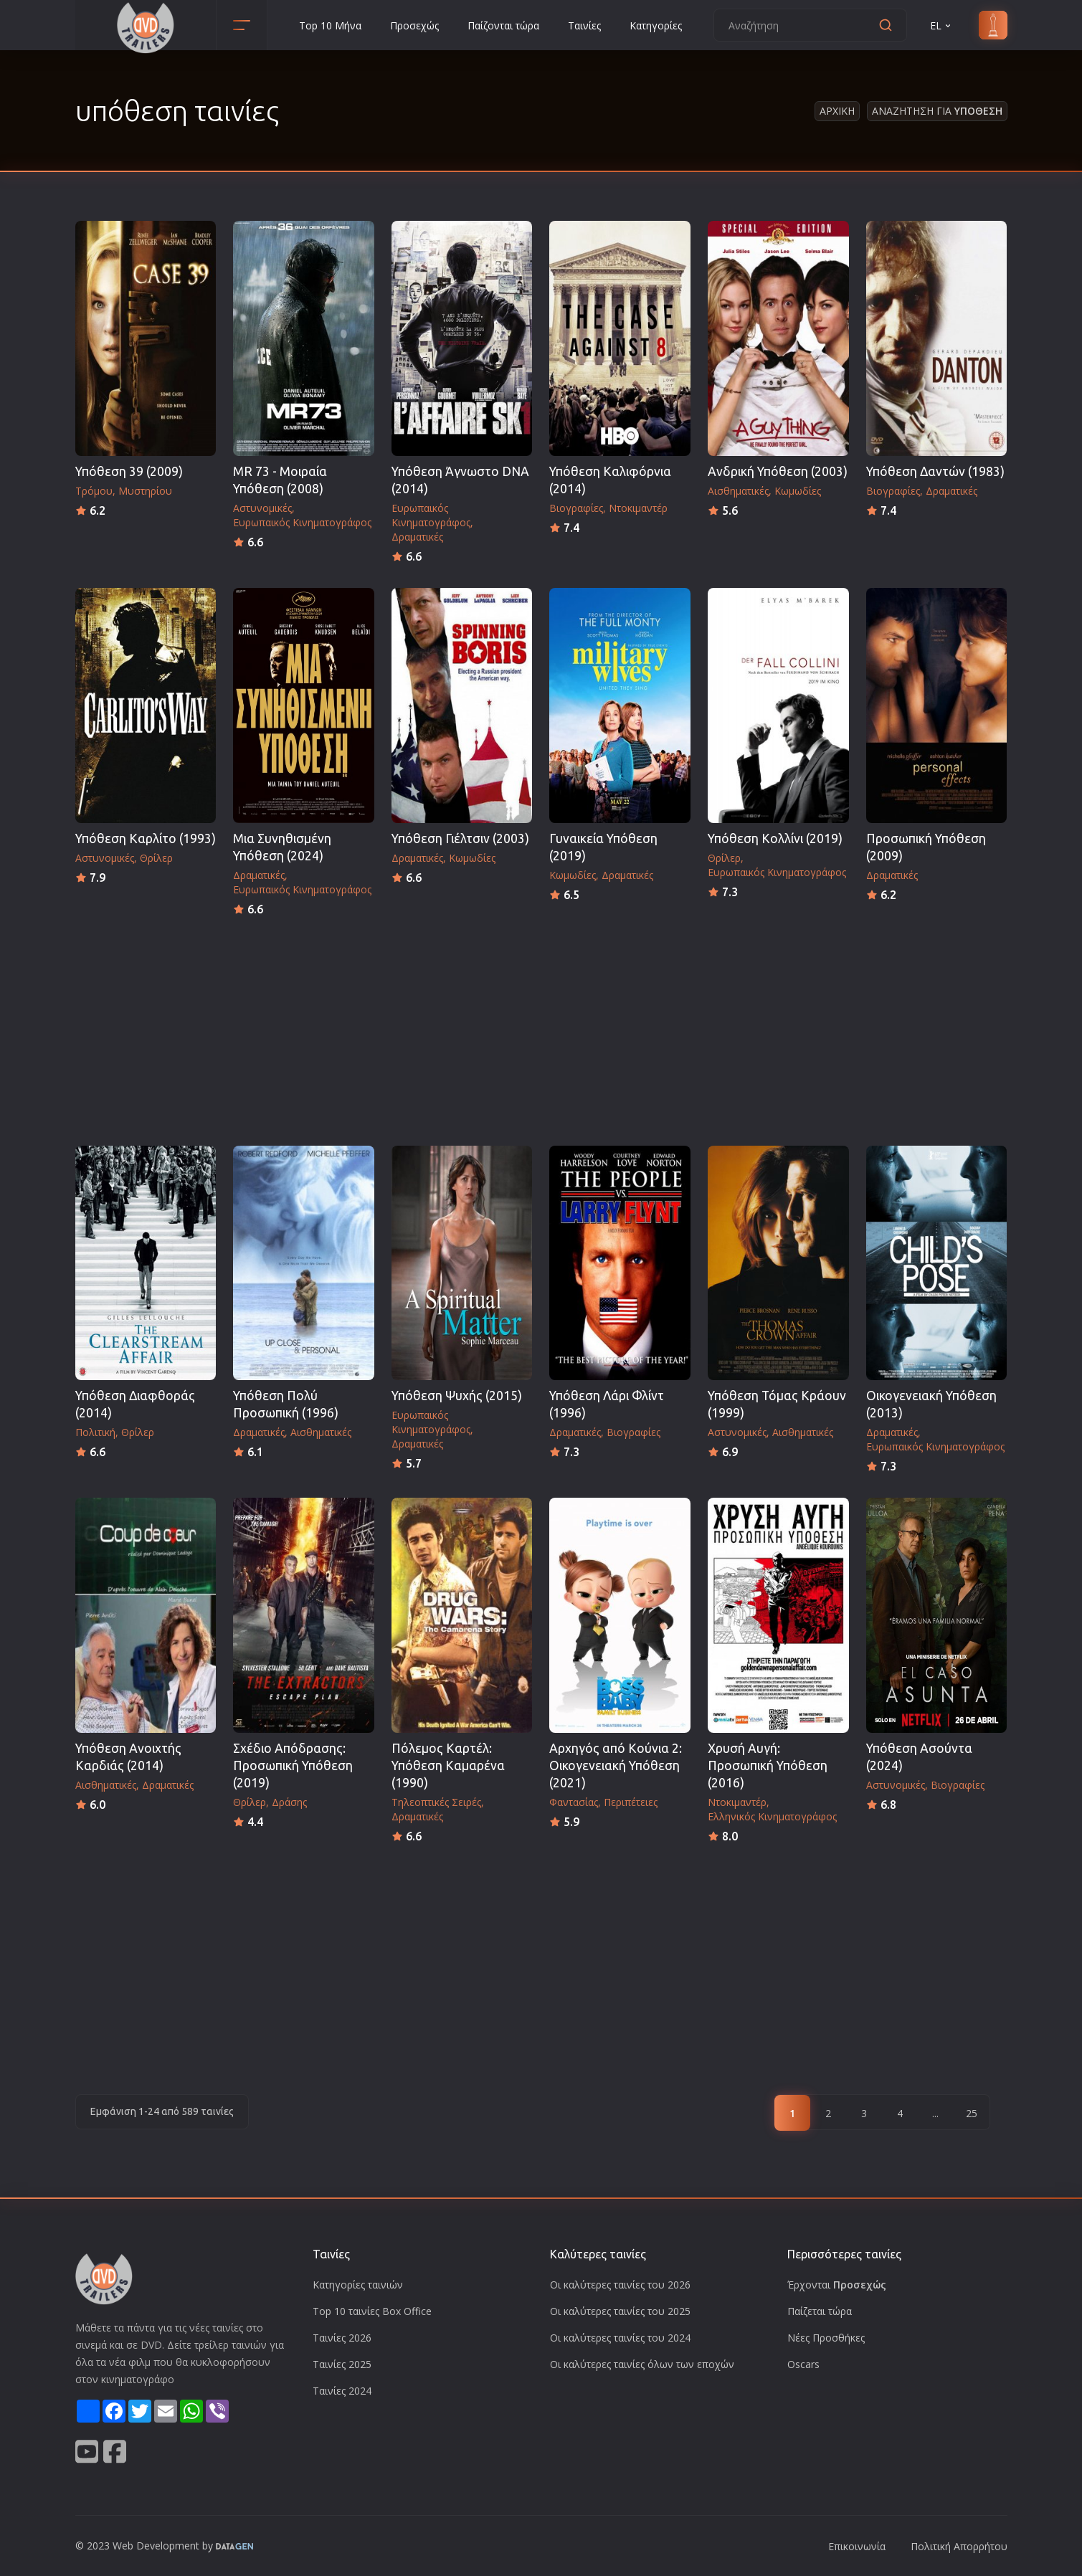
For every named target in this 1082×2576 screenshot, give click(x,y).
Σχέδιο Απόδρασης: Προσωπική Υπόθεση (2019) (293, 1765)
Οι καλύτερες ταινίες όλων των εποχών (642, 2364)
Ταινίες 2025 (342, 2364)
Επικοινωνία (857, 2546)
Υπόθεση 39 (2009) (129, 471)
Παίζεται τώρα (819, 2311)
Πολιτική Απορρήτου (959, 2546)
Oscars (803, 2364)
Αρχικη (837, 111)
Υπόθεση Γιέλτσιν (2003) (460, 838)
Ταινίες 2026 (342, 2337)
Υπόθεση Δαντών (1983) (935, 471)
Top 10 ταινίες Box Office (372, 2311)
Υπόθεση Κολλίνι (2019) (775, 838)
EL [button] (941, 25)
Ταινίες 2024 (342, 2390)
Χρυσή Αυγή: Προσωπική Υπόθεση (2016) (767, 1765)
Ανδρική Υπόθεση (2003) (778, 471)
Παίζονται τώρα (503, 25)
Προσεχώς (414, 25)
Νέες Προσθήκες (826, 2337)
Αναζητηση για (937, 111)
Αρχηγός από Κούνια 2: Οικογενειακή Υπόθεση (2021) (615, 1765)
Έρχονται (836, 2284)
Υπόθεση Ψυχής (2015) (456, 1395)
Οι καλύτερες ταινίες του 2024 (620, 2337)
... (935, 2113)
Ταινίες (584, 25)
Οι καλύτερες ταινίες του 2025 (620, 2311)
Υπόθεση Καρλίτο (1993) (145, 838)
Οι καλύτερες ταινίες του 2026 (620, 2284)
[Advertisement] (541, 1026)
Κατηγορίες (656, 25)
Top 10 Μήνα (330, 25)
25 (971, 2113)
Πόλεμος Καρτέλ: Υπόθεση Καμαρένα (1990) (448, 1765)
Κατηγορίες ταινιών (358, 2284)
